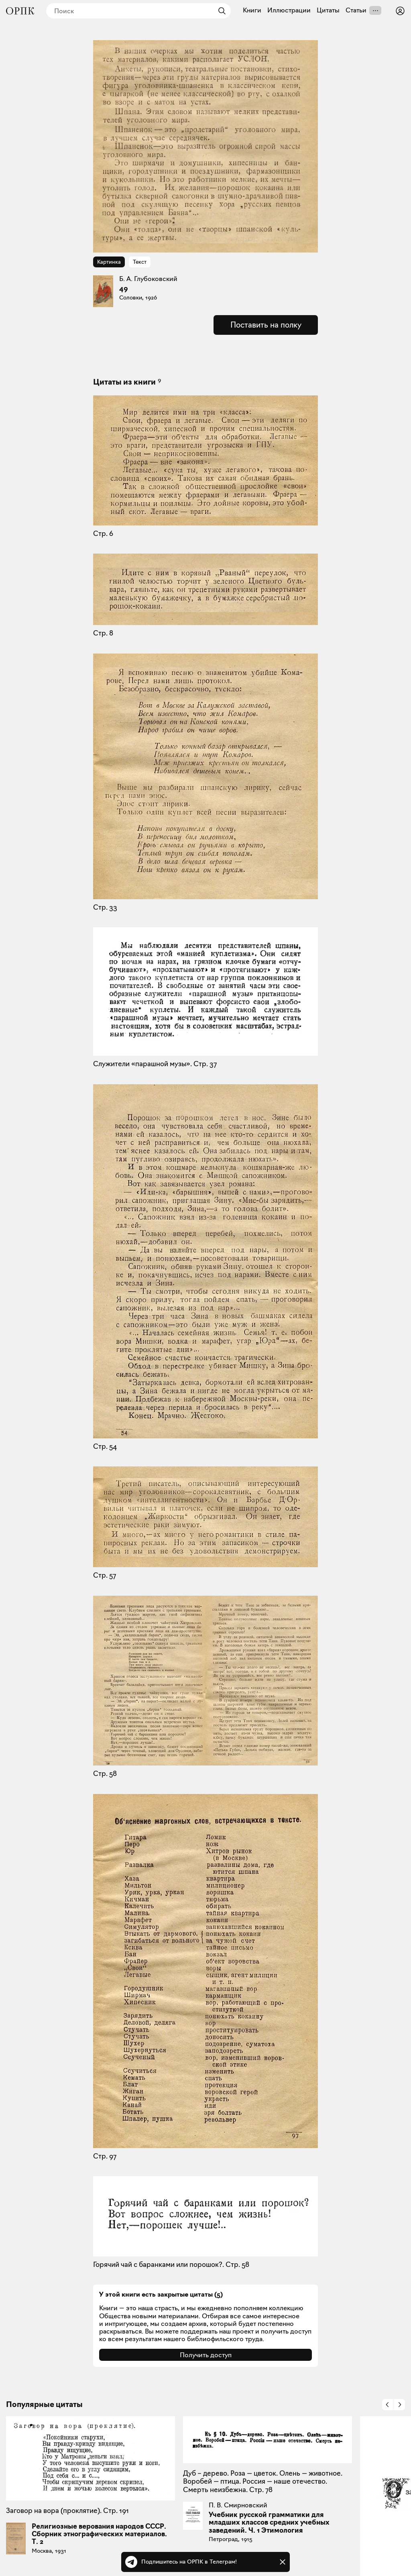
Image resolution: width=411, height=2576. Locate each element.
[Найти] (220, 11)
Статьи (356, 10)
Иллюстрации (289, 10)
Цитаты (328, 10)
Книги (252, 10)
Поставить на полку (265, 325)
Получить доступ (206, 2355)
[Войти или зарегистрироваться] (400, 11)
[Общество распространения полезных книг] (20, 11)
